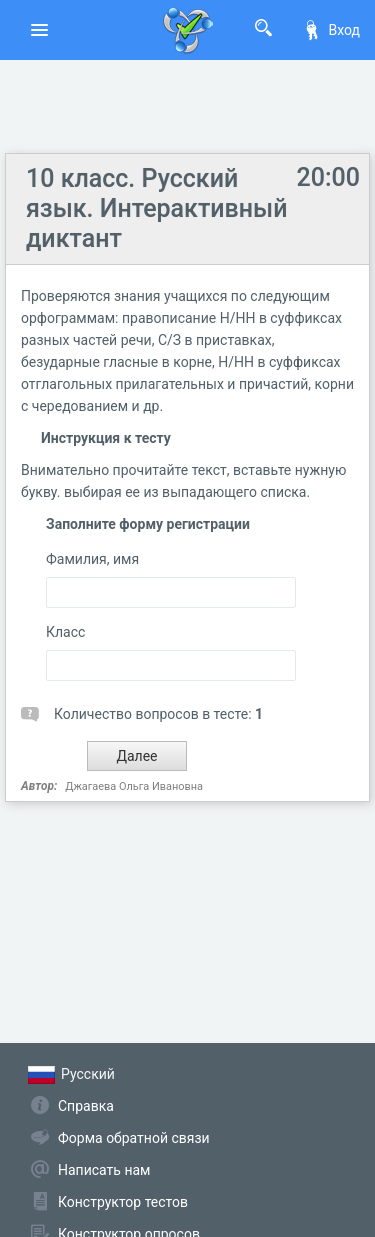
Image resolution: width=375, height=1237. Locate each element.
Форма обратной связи (134, 1138)
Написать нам (104, 1170)
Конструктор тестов (123, 1202)
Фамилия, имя (92, 559)
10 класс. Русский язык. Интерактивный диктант (156, 208)
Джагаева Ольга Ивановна (134, 786)
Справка (86, 1106)
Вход (331, 30)
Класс (65, 632)
